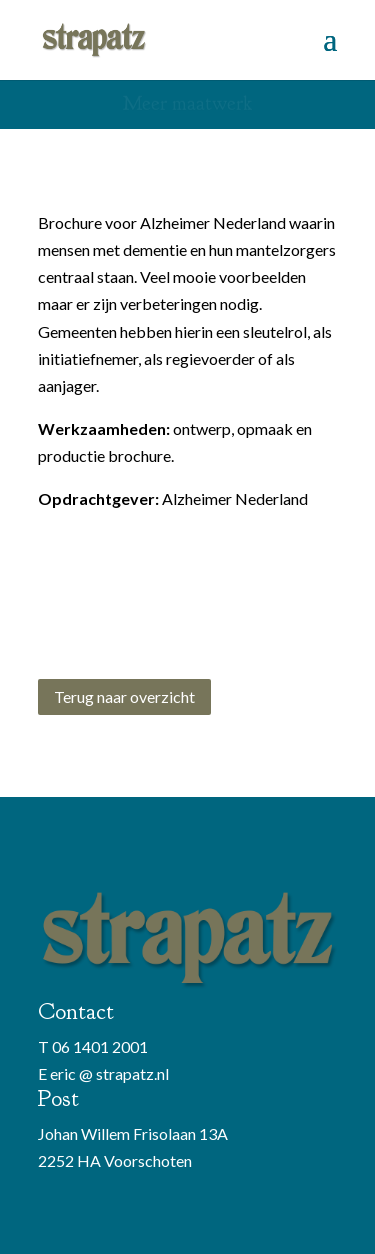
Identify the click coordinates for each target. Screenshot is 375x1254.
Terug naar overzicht (124, 696)
